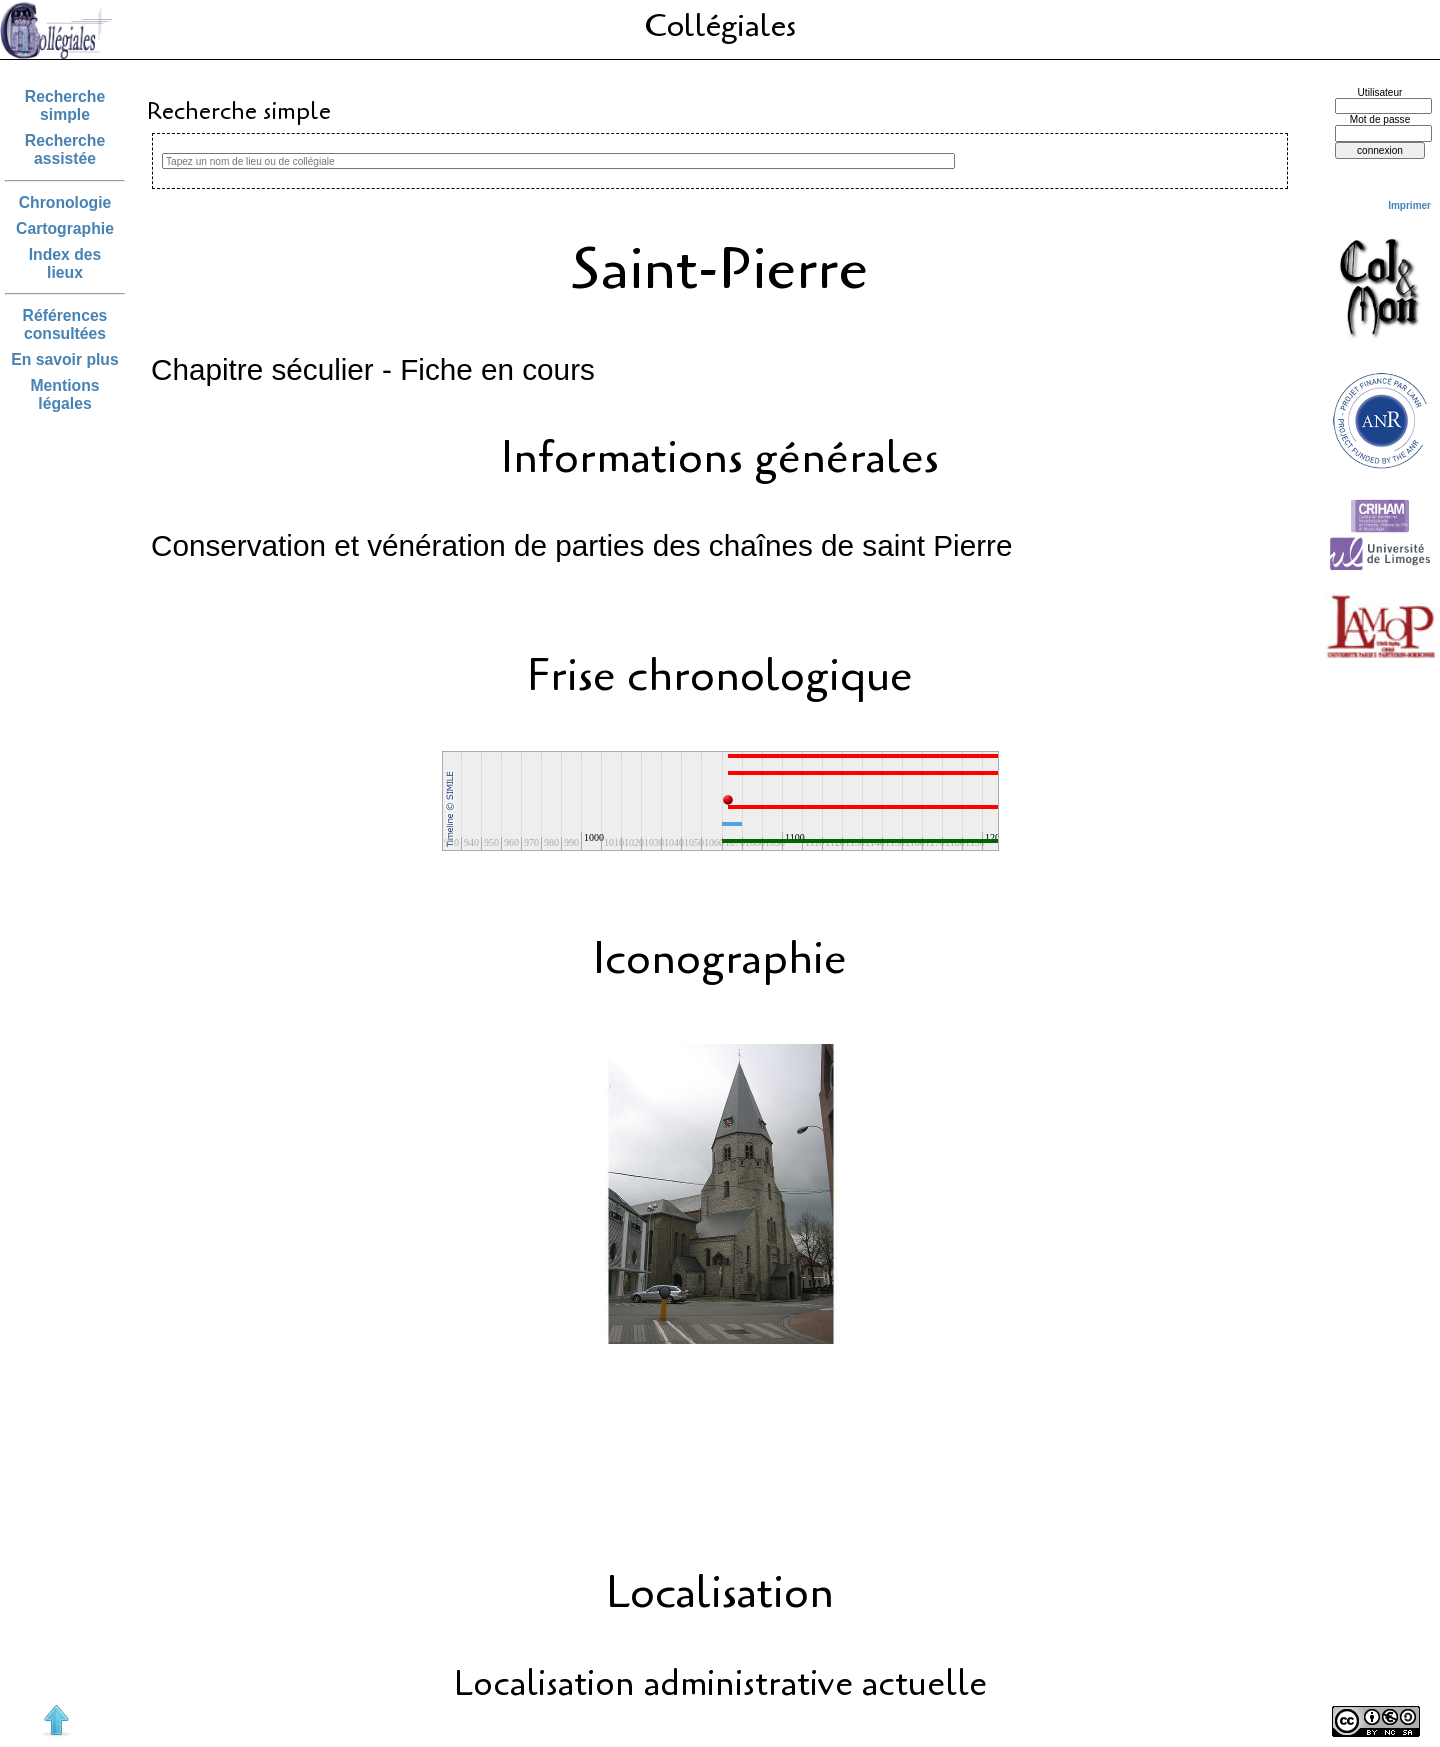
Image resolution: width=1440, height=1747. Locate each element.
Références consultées (65, 324)
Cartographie (65, 228)
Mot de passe (1380, 119)
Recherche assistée (65, 149)
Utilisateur (1380, 92)
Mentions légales (65, 394)
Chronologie (65, 202)
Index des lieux (65, 263)
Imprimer (1409, 205)
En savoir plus (64, 359)
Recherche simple (65, 105)
